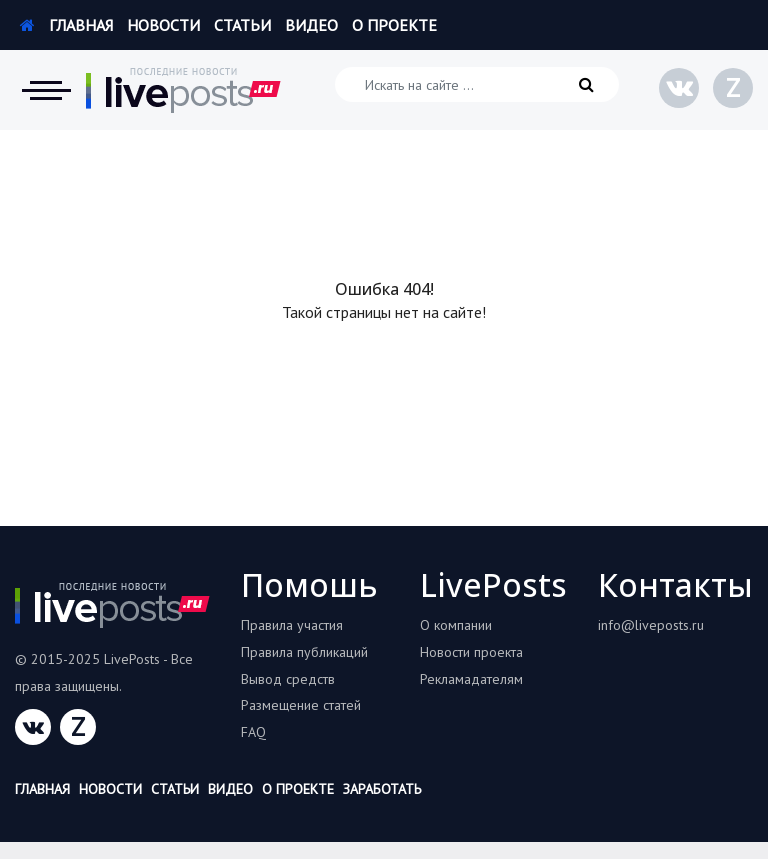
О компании (456, 625)
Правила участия (292, 625)
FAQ (253, 732)
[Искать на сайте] (477, 84)
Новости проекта (471, 652)
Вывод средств (288, 679)
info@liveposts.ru (651, 625)
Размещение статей (301, 705)
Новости (163, 25)
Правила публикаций (304, 652)
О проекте (394, 25)
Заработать (382, 789)
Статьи (242, 25)
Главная (66, 25)
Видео (311, 25)
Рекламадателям (471, 679)
